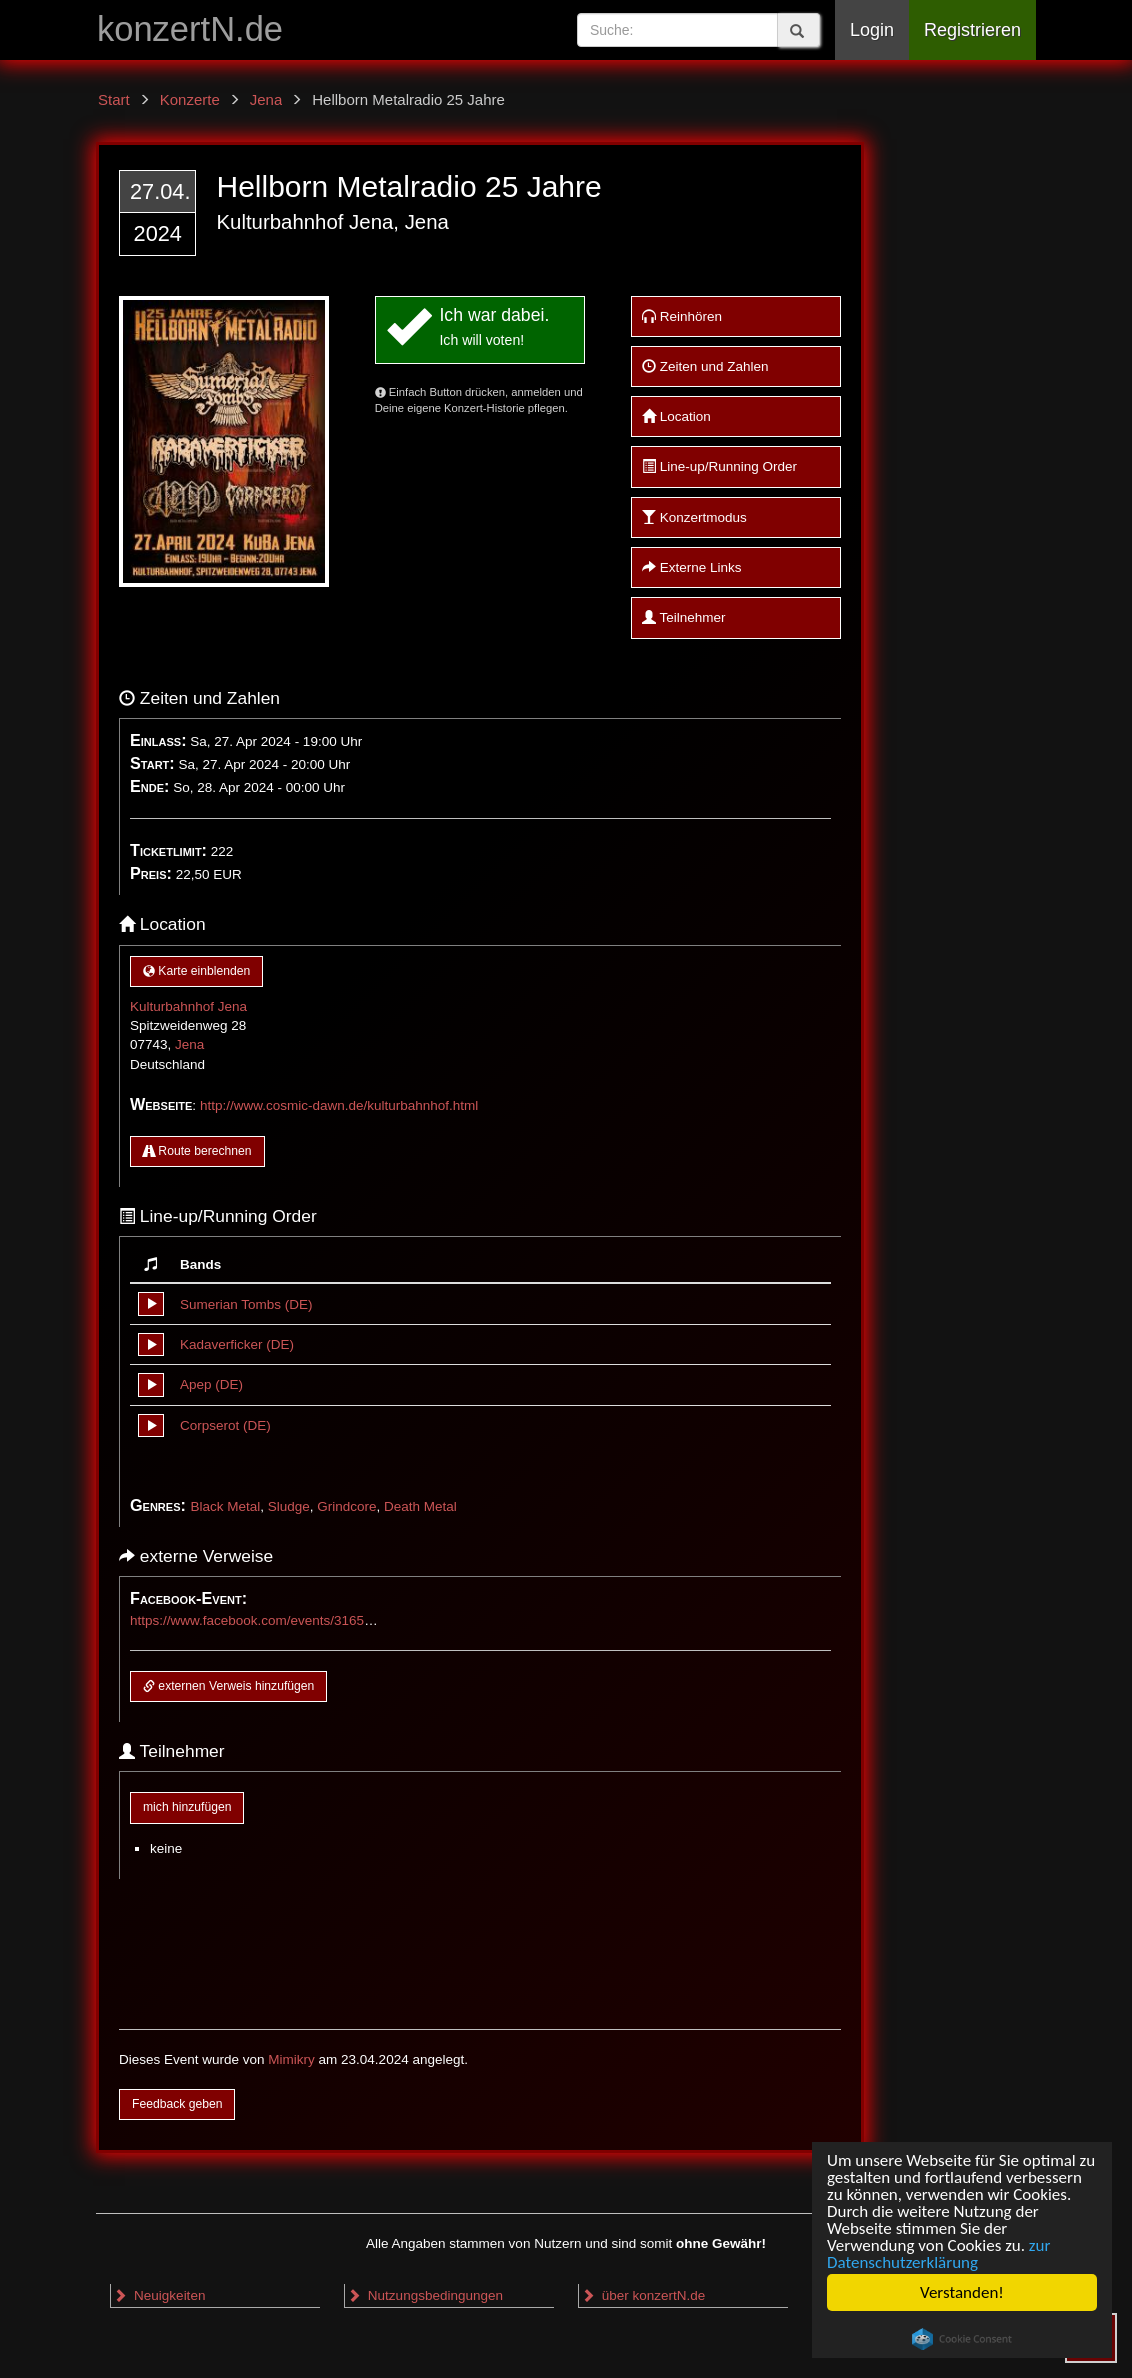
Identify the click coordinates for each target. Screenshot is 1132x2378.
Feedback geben (177, 2104)
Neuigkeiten (159, 2295)
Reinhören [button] (682, 316)
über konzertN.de (643, 2295)
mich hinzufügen (187, 1807)
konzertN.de (190, 29)
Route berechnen (197, 1151)
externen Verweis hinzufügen (228, 1686)
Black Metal (225, 1506)
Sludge (289, 1506)
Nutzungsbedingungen (425, 2295)
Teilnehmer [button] (684, 617)
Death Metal (420, 1506)
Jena (189, 1044)
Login (872, 30)
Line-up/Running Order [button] (719, 466)
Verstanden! (962, 2292)
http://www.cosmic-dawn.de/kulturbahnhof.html (339, 1105)
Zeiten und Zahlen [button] (705, 366)
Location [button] (676, 416)
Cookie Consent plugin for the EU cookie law (962, 2339)
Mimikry (291, 2059)
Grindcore (346, 1506)
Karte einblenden (196, 971)
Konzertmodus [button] (694, 517)
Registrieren (972, 30)
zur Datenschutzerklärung (938, 2254)
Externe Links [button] (692, 567)
